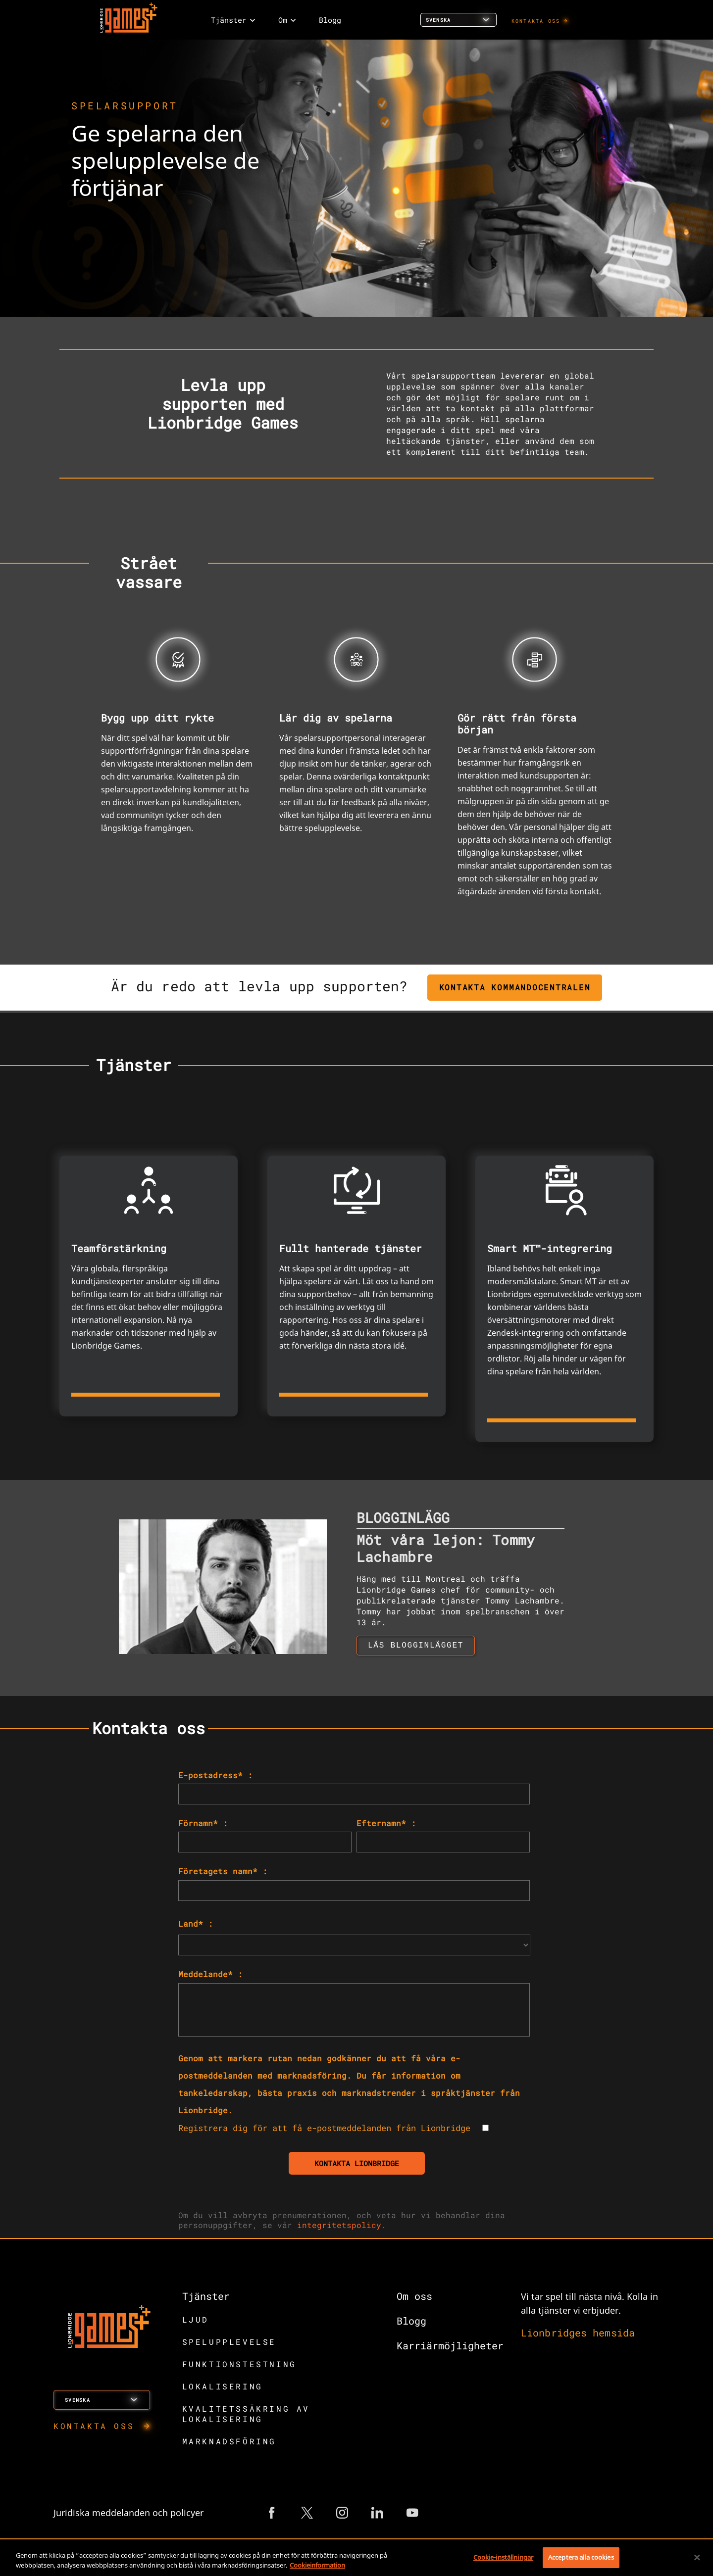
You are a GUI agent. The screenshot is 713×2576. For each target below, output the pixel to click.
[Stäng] (697, 2557)
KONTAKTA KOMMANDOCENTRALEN (515, 987)
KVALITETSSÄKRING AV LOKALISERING (246, 2413)
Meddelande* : (210, 1974)
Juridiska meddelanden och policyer (128, 2513)
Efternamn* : (386, 1823)
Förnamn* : (203, 1823)
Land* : (195, 1923)
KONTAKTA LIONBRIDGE (356, 2163)
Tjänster (206, 2295)
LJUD (195, 2319)
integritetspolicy (339, 2225)
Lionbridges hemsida (578, 2332)
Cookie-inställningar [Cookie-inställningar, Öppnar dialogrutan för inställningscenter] (503, 2557)
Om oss (414, 2295)
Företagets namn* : (222, 1871)
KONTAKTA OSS (535, 21)
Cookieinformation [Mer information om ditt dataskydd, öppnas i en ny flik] (317, 2565)
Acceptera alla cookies (581, 2557)
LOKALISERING (222, 2386)
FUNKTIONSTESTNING (239, 2364)
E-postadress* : (215, 1775)
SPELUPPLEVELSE (229, 2341)
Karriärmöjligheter (450, 2345)
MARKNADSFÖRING (229, 2441)
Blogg (411, 2320)
